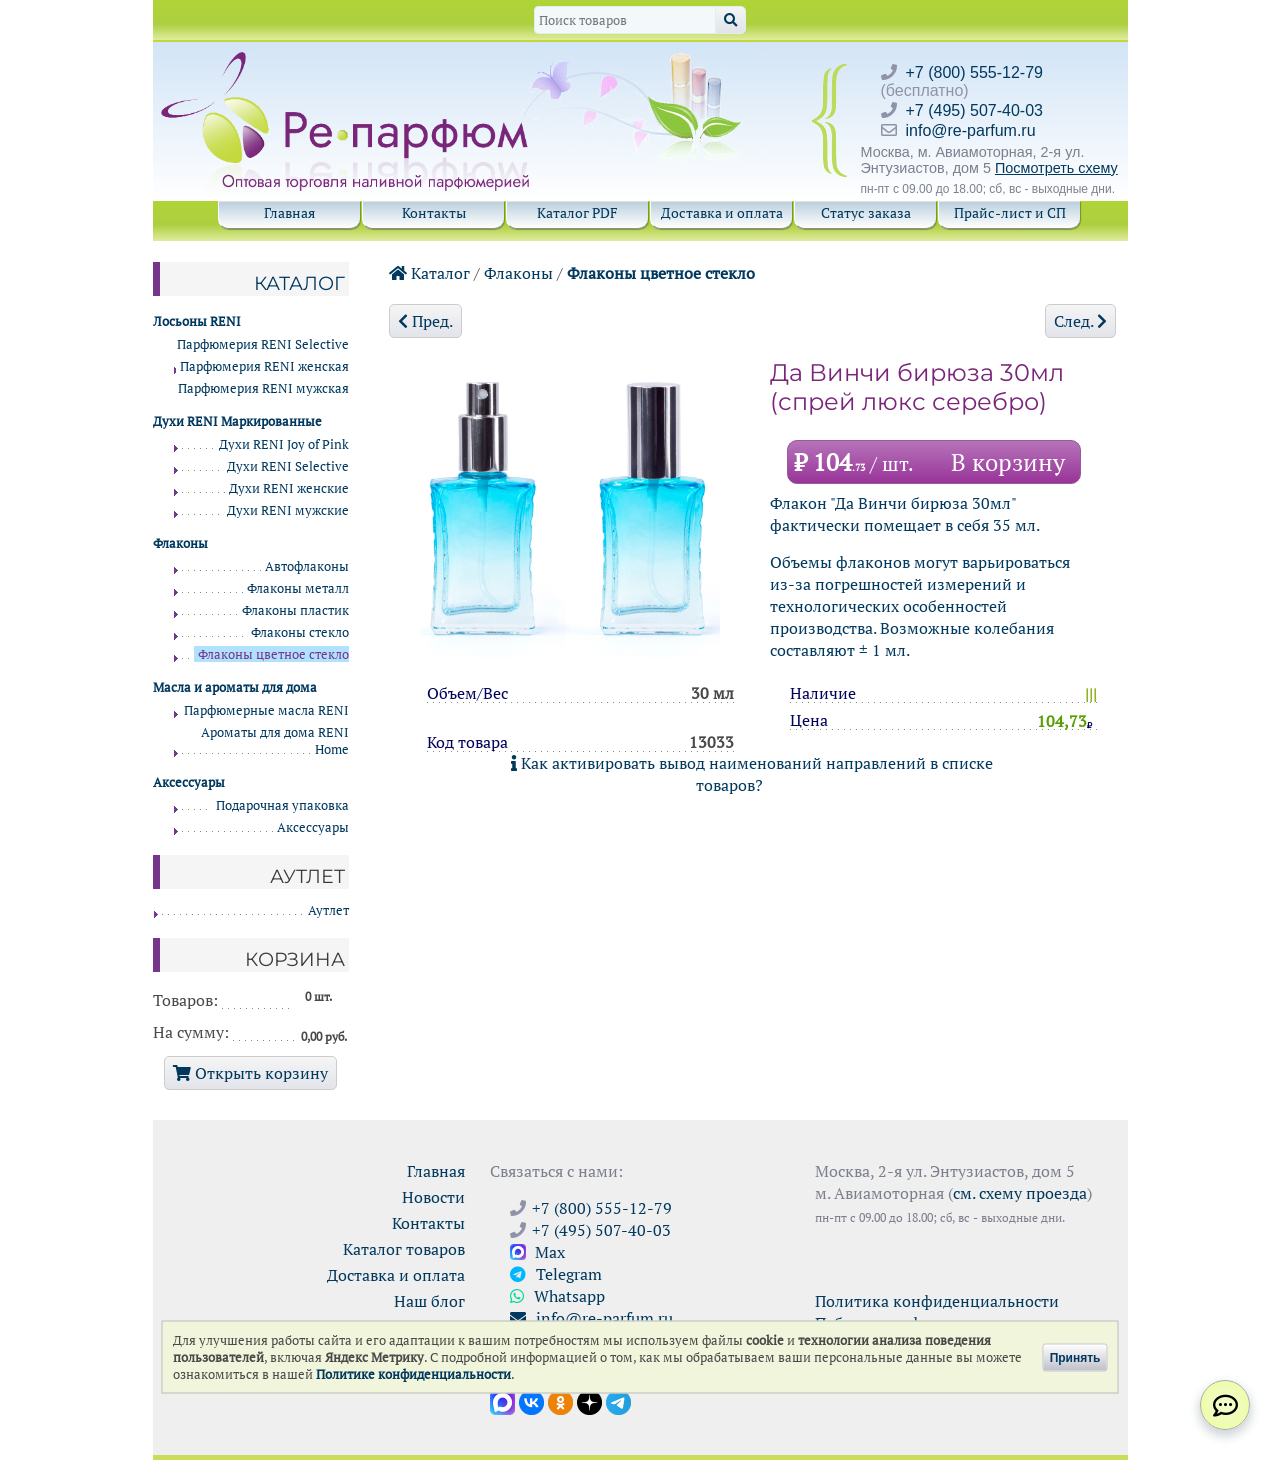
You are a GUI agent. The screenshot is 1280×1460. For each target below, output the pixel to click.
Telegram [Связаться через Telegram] (556, 1274)
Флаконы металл (298, 588)
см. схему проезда (1020, 1193)
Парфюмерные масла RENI (266, 710)
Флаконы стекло (300, 632)
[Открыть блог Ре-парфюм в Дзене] (589, 1401)
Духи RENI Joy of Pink (284, 444)
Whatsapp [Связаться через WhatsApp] (557, 1296)
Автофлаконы (307, 566)
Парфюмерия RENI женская (264, 366)
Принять (1075, 1357)
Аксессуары (313, 827)
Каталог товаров (404, 1249)
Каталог (429, 273)
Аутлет (328, 910)
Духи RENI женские (289, 488)
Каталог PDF (577, 212)
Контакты (434, 212)
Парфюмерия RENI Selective (263, 344)
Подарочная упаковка (282, 805)
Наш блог (429, 1301)
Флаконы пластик (295, 610)
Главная (289, 212)
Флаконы (518, 273)
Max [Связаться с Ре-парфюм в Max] (537, 1252)
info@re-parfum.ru (971, 130)
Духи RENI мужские (288, 510)
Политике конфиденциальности (413, 1374)
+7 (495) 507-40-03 (974, 110)
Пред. (425, 321)
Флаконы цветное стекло (661, 273)
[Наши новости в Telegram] (618, 1401)
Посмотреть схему (1056, 168)
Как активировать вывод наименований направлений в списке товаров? (752, 774)
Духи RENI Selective (288, 466)
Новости (433, 1197)
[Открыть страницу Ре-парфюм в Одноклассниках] (560, 1401)
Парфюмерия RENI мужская (263, 388)
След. (1080, 321)
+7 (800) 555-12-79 (974, 72)
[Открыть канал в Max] (502, 1401)
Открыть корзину (250, 1073)
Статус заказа (866, 212)
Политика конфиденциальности (937, 1301)
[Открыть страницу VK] (531, 1401)
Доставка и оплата (722, 212)
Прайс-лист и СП (1010, 212)
